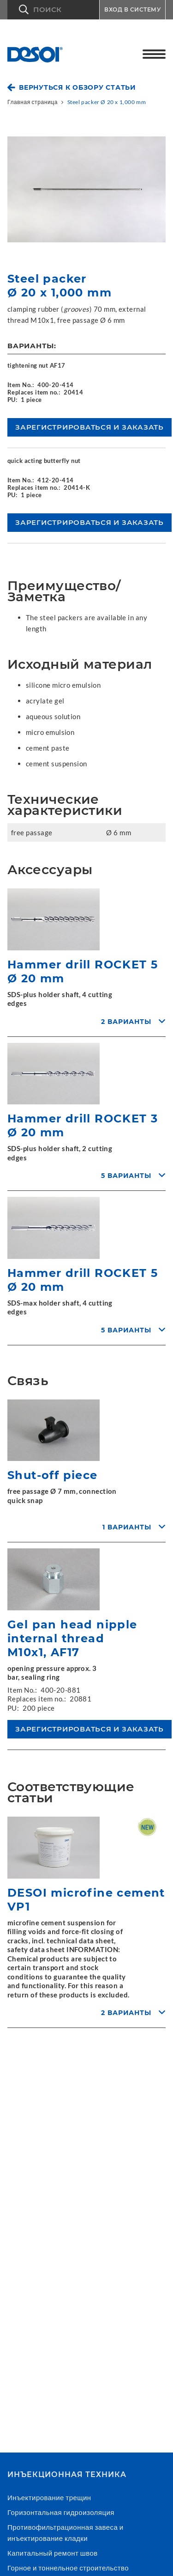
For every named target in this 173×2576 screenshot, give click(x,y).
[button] (53, 9)
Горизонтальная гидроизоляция (60, 2512)
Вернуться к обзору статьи (77, 87)
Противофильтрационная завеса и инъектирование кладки (65, 2532)
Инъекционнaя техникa (66, 2474)
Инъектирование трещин (49, 2497)
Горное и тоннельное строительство (68, 2568)
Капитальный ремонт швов (52, 2553)
